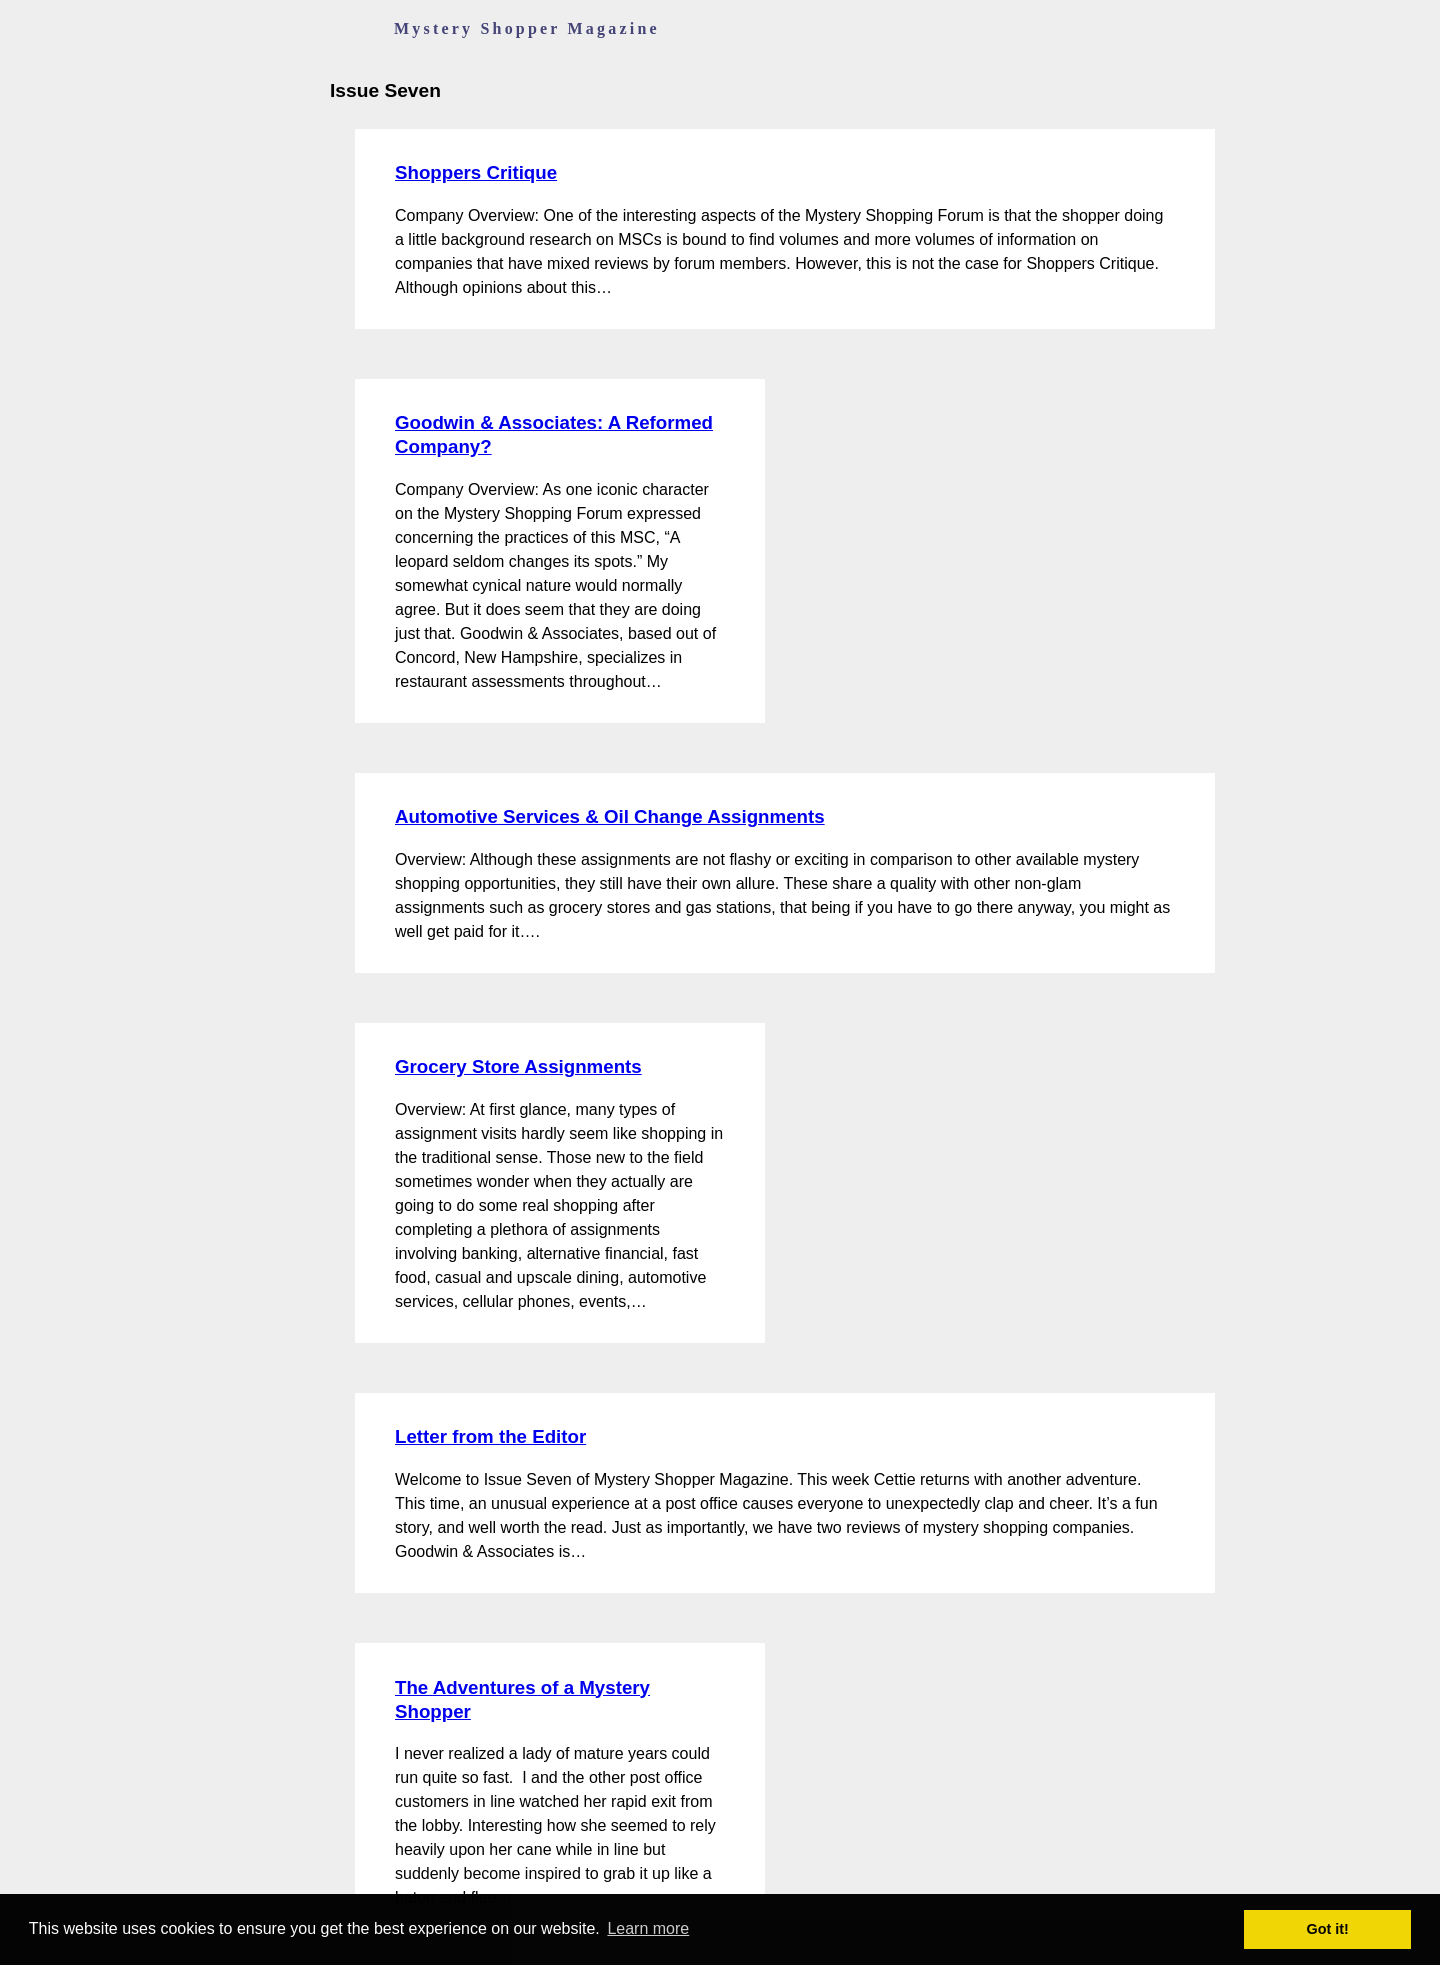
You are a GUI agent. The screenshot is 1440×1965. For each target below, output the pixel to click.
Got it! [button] (1328, 1929)
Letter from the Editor (490, 1436)
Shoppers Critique (476, 172)
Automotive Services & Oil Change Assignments (610, 816)
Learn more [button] (648, 1928)
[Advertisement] (940, 479)
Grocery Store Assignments (518, 1066)
